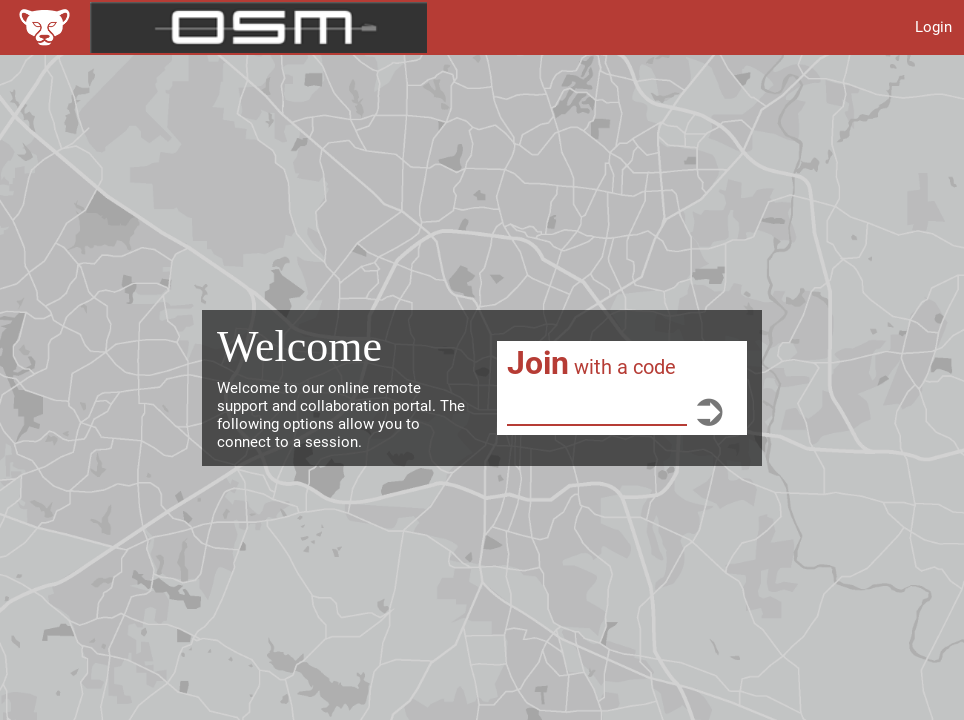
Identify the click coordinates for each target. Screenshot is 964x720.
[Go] (709, 410)
